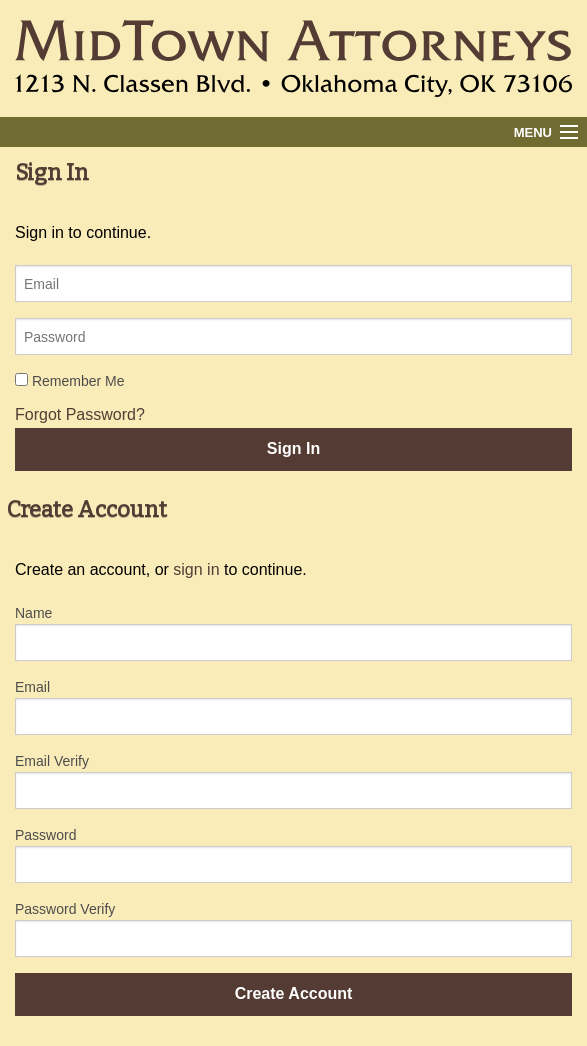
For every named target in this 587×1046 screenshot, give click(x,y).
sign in (196, 569)
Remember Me (69, 381)
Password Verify (65, 909)
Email (32, 687)
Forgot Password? (80, 414)
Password (45, 835)
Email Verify (52, 761)
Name (33, 613)
